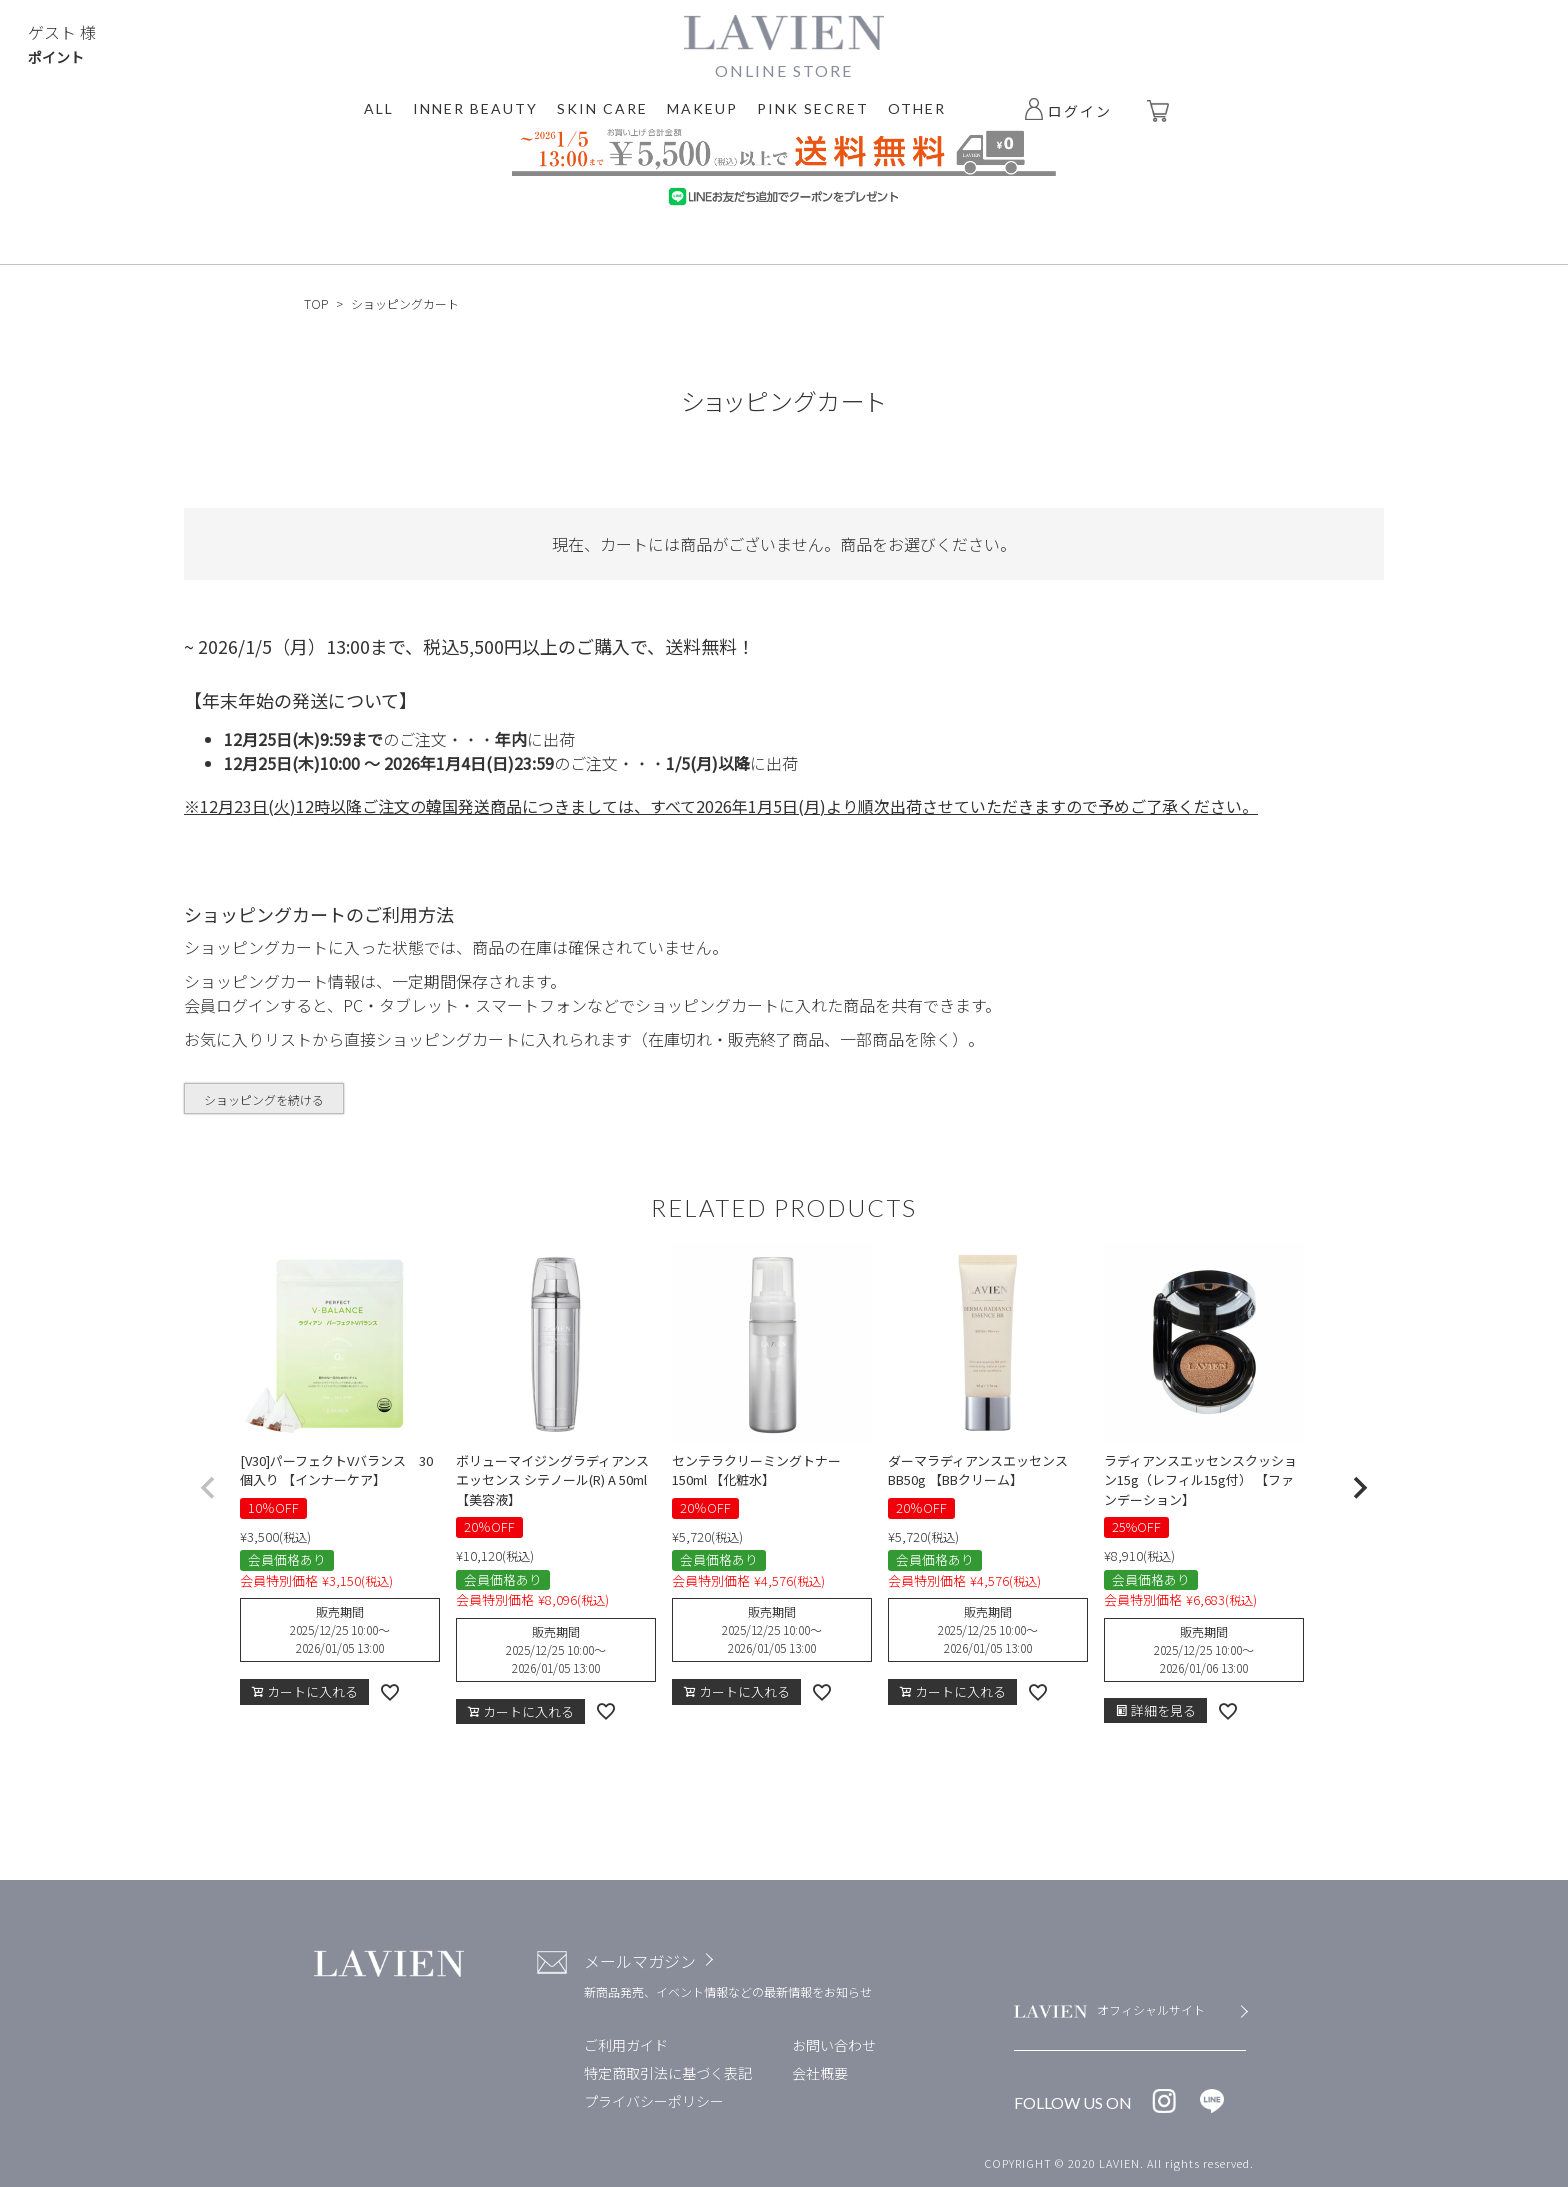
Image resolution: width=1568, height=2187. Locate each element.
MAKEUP (702, 108)
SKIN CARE (602, 108)
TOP (316, 303)
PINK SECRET (813, 108)
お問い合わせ (834, 2045)
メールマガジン (640, 1961)
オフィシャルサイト (1151, 2009)
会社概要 (820, 2073)
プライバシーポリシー (654, 2101)
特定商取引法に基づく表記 (668, 2073)
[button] (208, 1488)
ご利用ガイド (626, 2045)
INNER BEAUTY (475, 108)
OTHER (917, 108)
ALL (379, 108)
